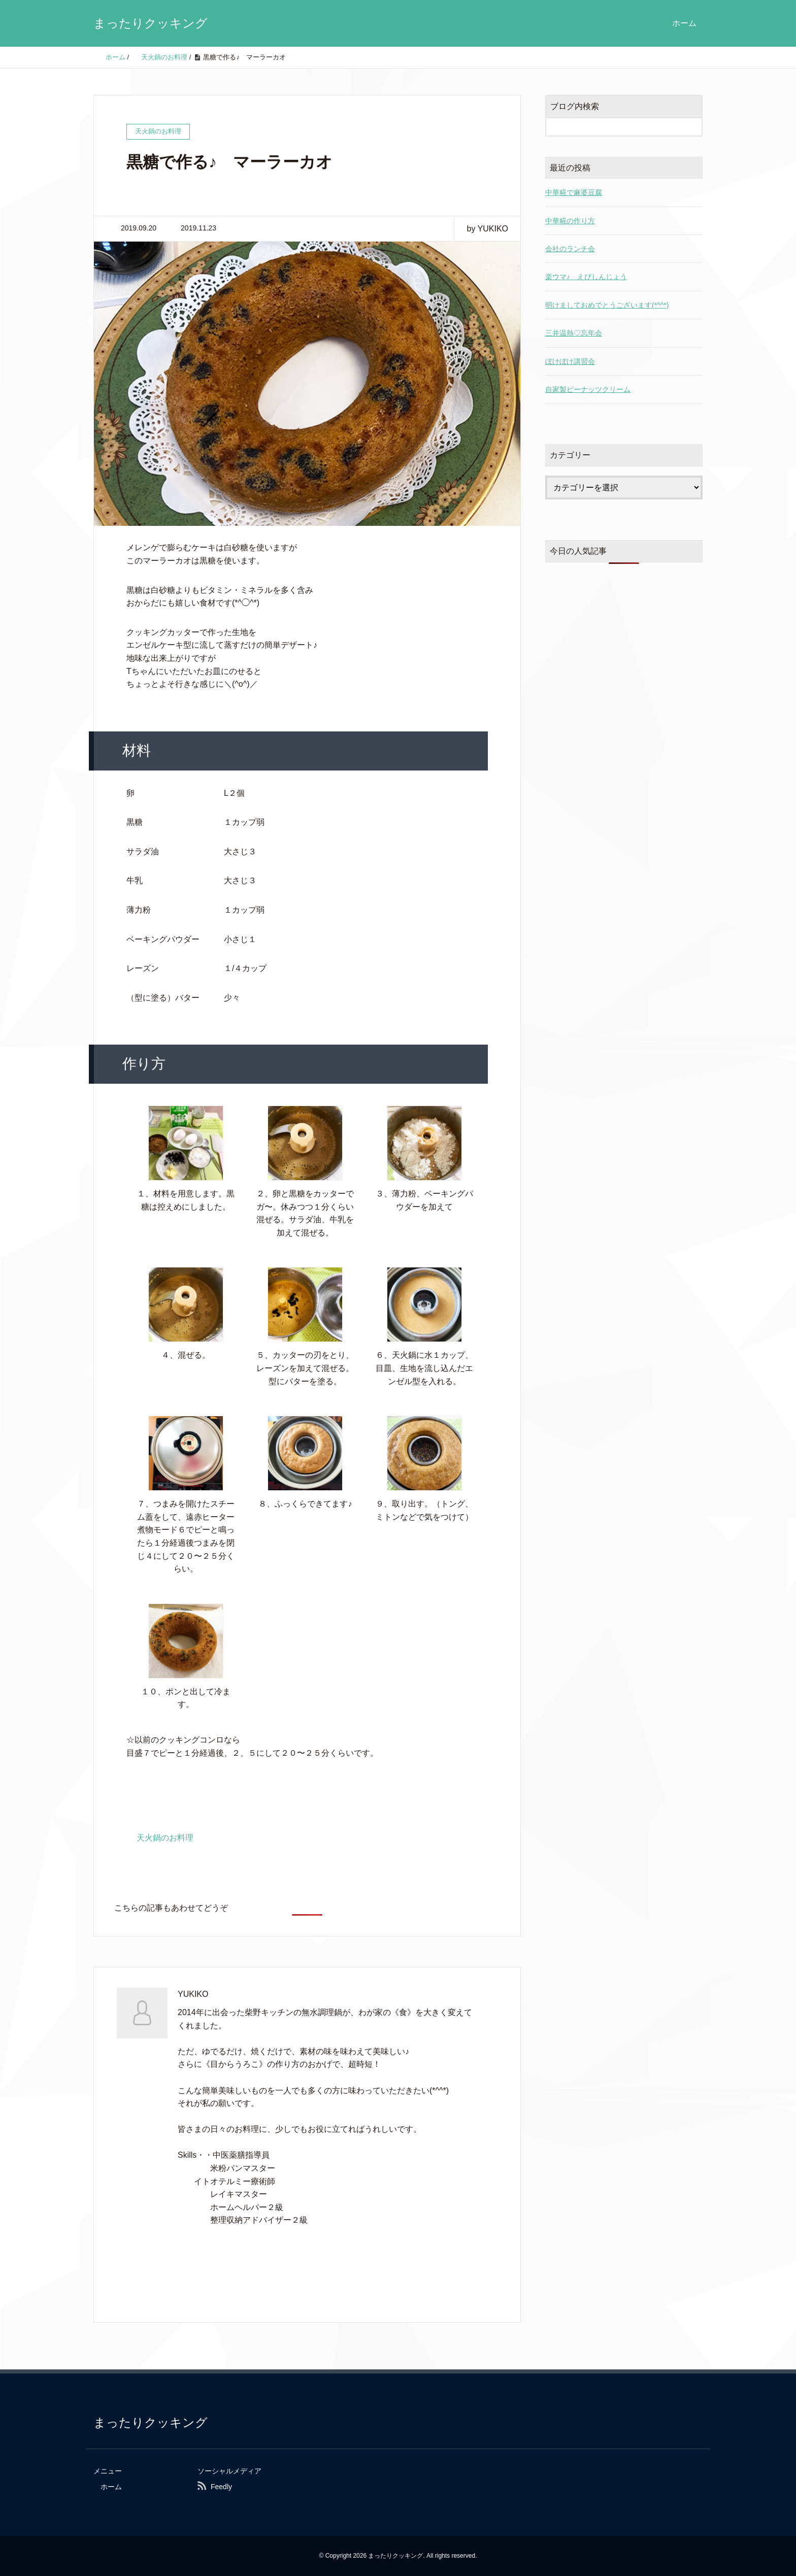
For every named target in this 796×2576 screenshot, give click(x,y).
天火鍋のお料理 (165, 1837)
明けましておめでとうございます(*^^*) (607, 305)
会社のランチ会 (570, 249)
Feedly (221, 2487)
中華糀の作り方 (570, 221)
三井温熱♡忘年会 (573, 333)
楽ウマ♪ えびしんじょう (586, 277)
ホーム (684, 23)
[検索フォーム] (613, 127)
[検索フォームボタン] (693, 126)
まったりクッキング (150, 23)
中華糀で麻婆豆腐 (573, 192)
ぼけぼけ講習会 (570, 361)
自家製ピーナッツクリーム (588, 389)
